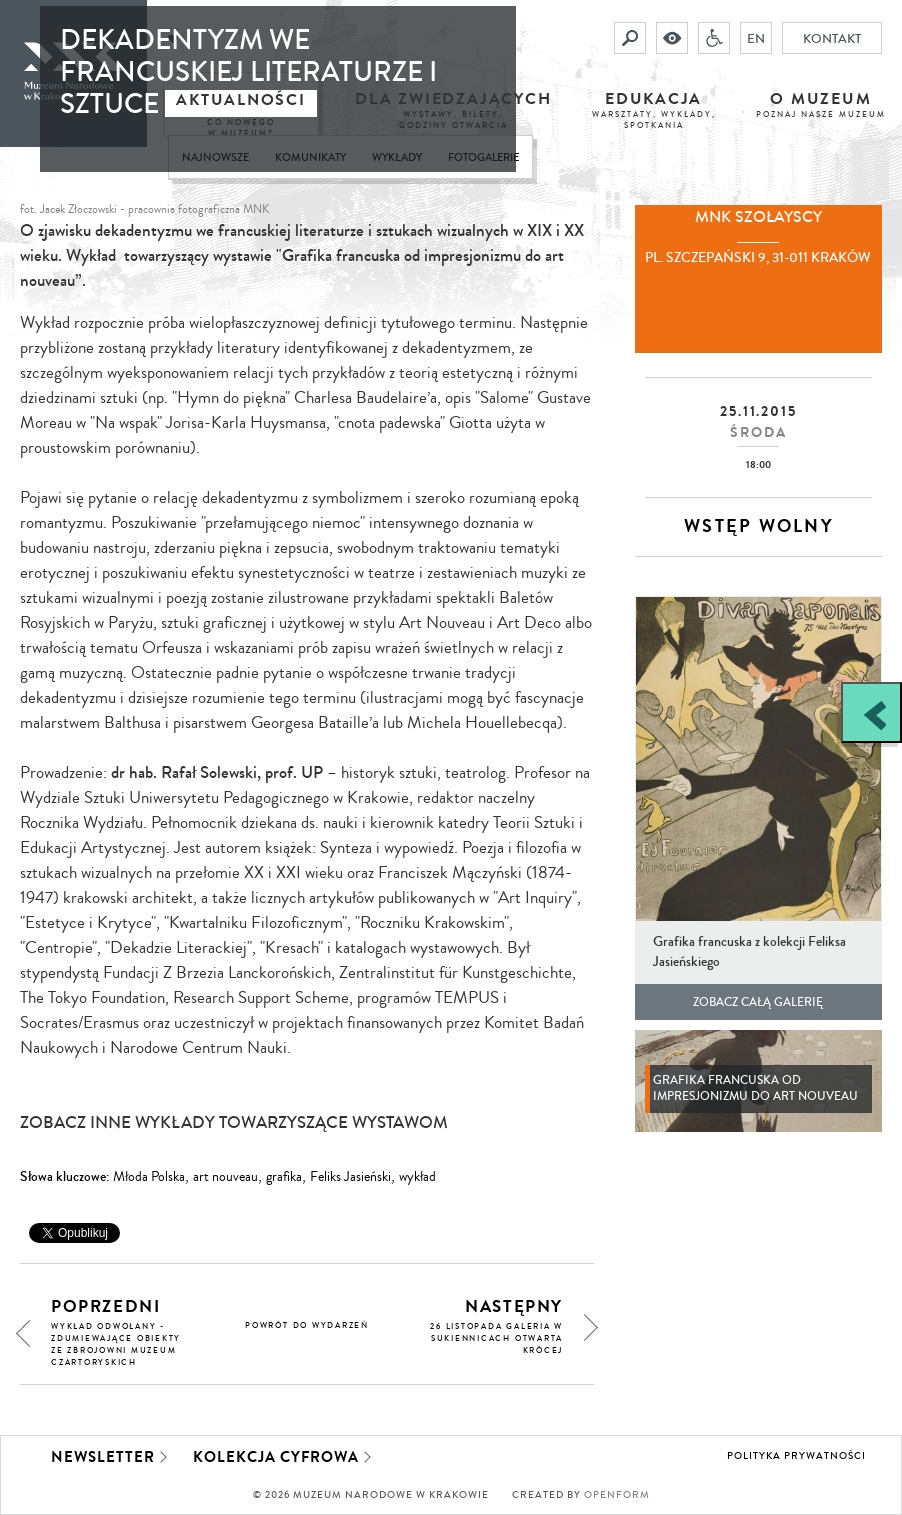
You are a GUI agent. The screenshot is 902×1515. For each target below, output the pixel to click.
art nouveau (225, 1177)
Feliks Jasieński (350, 1177)
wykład (417, 1177)
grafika (284, 1177)
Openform (617, 1495)
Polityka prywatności (796, 1456)
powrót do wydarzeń (307, 1325)
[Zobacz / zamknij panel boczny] (871, 712)
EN (756, 38)
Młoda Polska (149, 1177)
